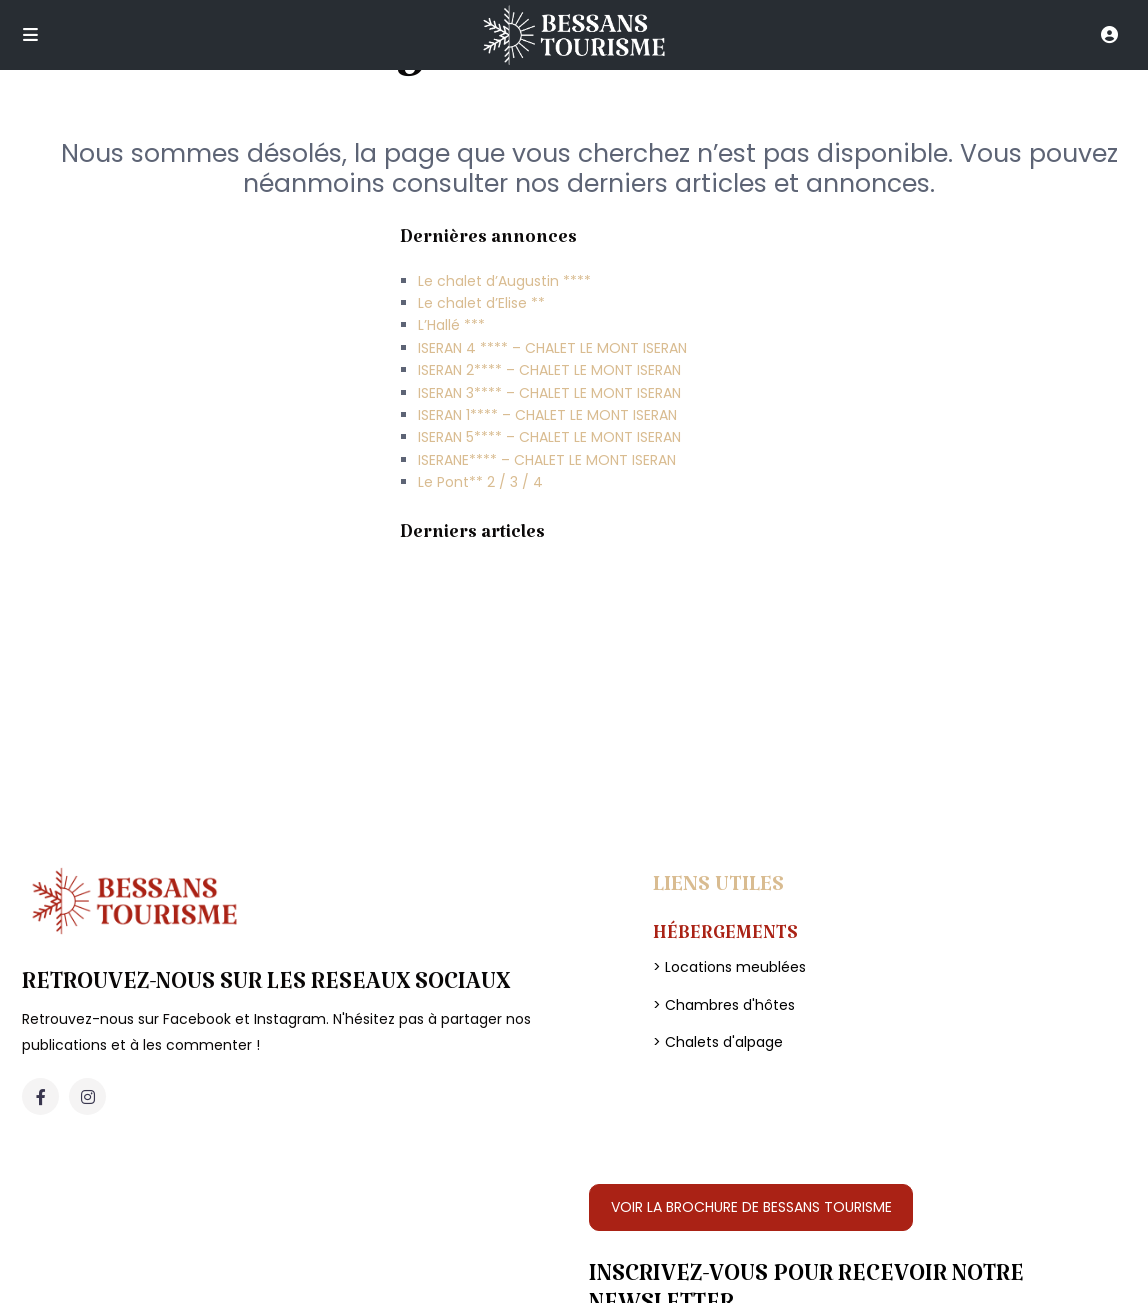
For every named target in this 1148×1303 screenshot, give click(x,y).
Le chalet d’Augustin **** (504, 281)
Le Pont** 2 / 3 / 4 (480, 482)
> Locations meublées (729, 967)
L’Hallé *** (451, 325)
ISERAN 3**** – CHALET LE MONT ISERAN (549, 393)
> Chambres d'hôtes (724, 1005)
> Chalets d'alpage (718, 1042)
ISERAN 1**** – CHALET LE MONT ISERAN (547, 415)
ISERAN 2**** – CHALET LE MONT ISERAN (549, 370)
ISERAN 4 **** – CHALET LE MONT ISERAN (552, 348)
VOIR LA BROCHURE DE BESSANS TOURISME (751, 1207)
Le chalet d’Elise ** (481, 303)
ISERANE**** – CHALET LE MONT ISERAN (547, 460)
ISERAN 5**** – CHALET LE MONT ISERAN (549, 437)
